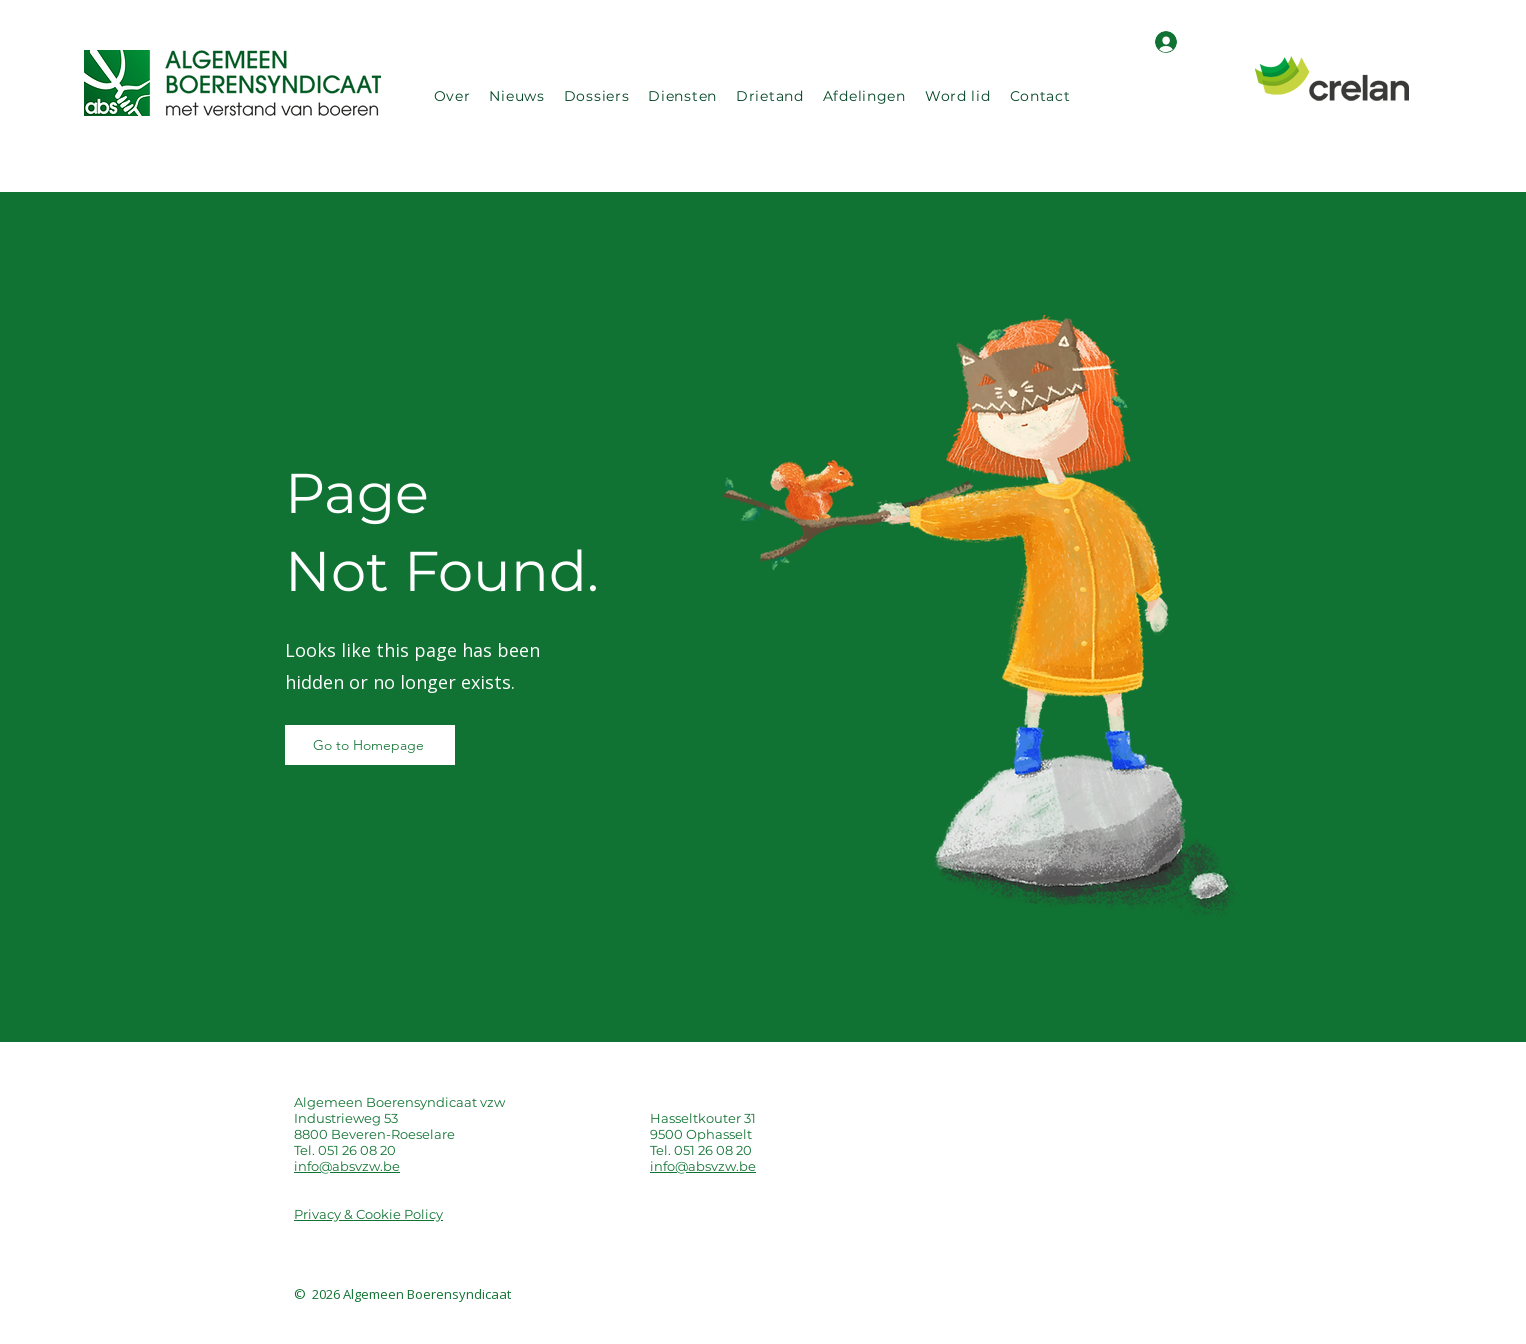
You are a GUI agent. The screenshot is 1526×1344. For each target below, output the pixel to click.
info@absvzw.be (347, 1166)
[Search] (1232, 96)
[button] (452, 96)
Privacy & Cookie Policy (368, 1214)
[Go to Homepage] (370, 745)
